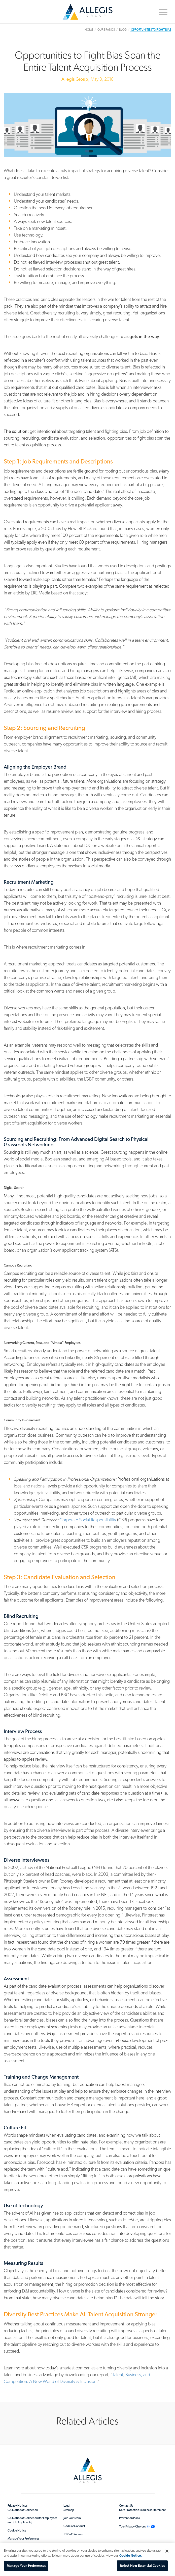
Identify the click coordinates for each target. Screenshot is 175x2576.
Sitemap (68, 2510)
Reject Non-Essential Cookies (142, 2565)
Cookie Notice (17, 2530)
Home (87, 12)
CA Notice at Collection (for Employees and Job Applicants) (32, 2520)
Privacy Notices (17, 2505)
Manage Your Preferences (23, 2538)
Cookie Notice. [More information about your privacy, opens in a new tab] (130, 2555)
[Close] (166, 2551)
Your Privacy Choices (132, 2526)
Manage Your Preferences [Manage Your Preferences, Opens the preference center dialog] (26, 2565)
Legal (66, 2505)
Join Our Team (72, 2518)
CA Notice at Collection (23, 2510)
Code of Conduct (74, 2526)
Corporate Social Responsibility (87, 1519)
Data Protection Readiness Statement (142, 2510)
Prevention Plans (129, 2518)
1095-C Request (73, 2534)
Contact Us (126, 2505)
